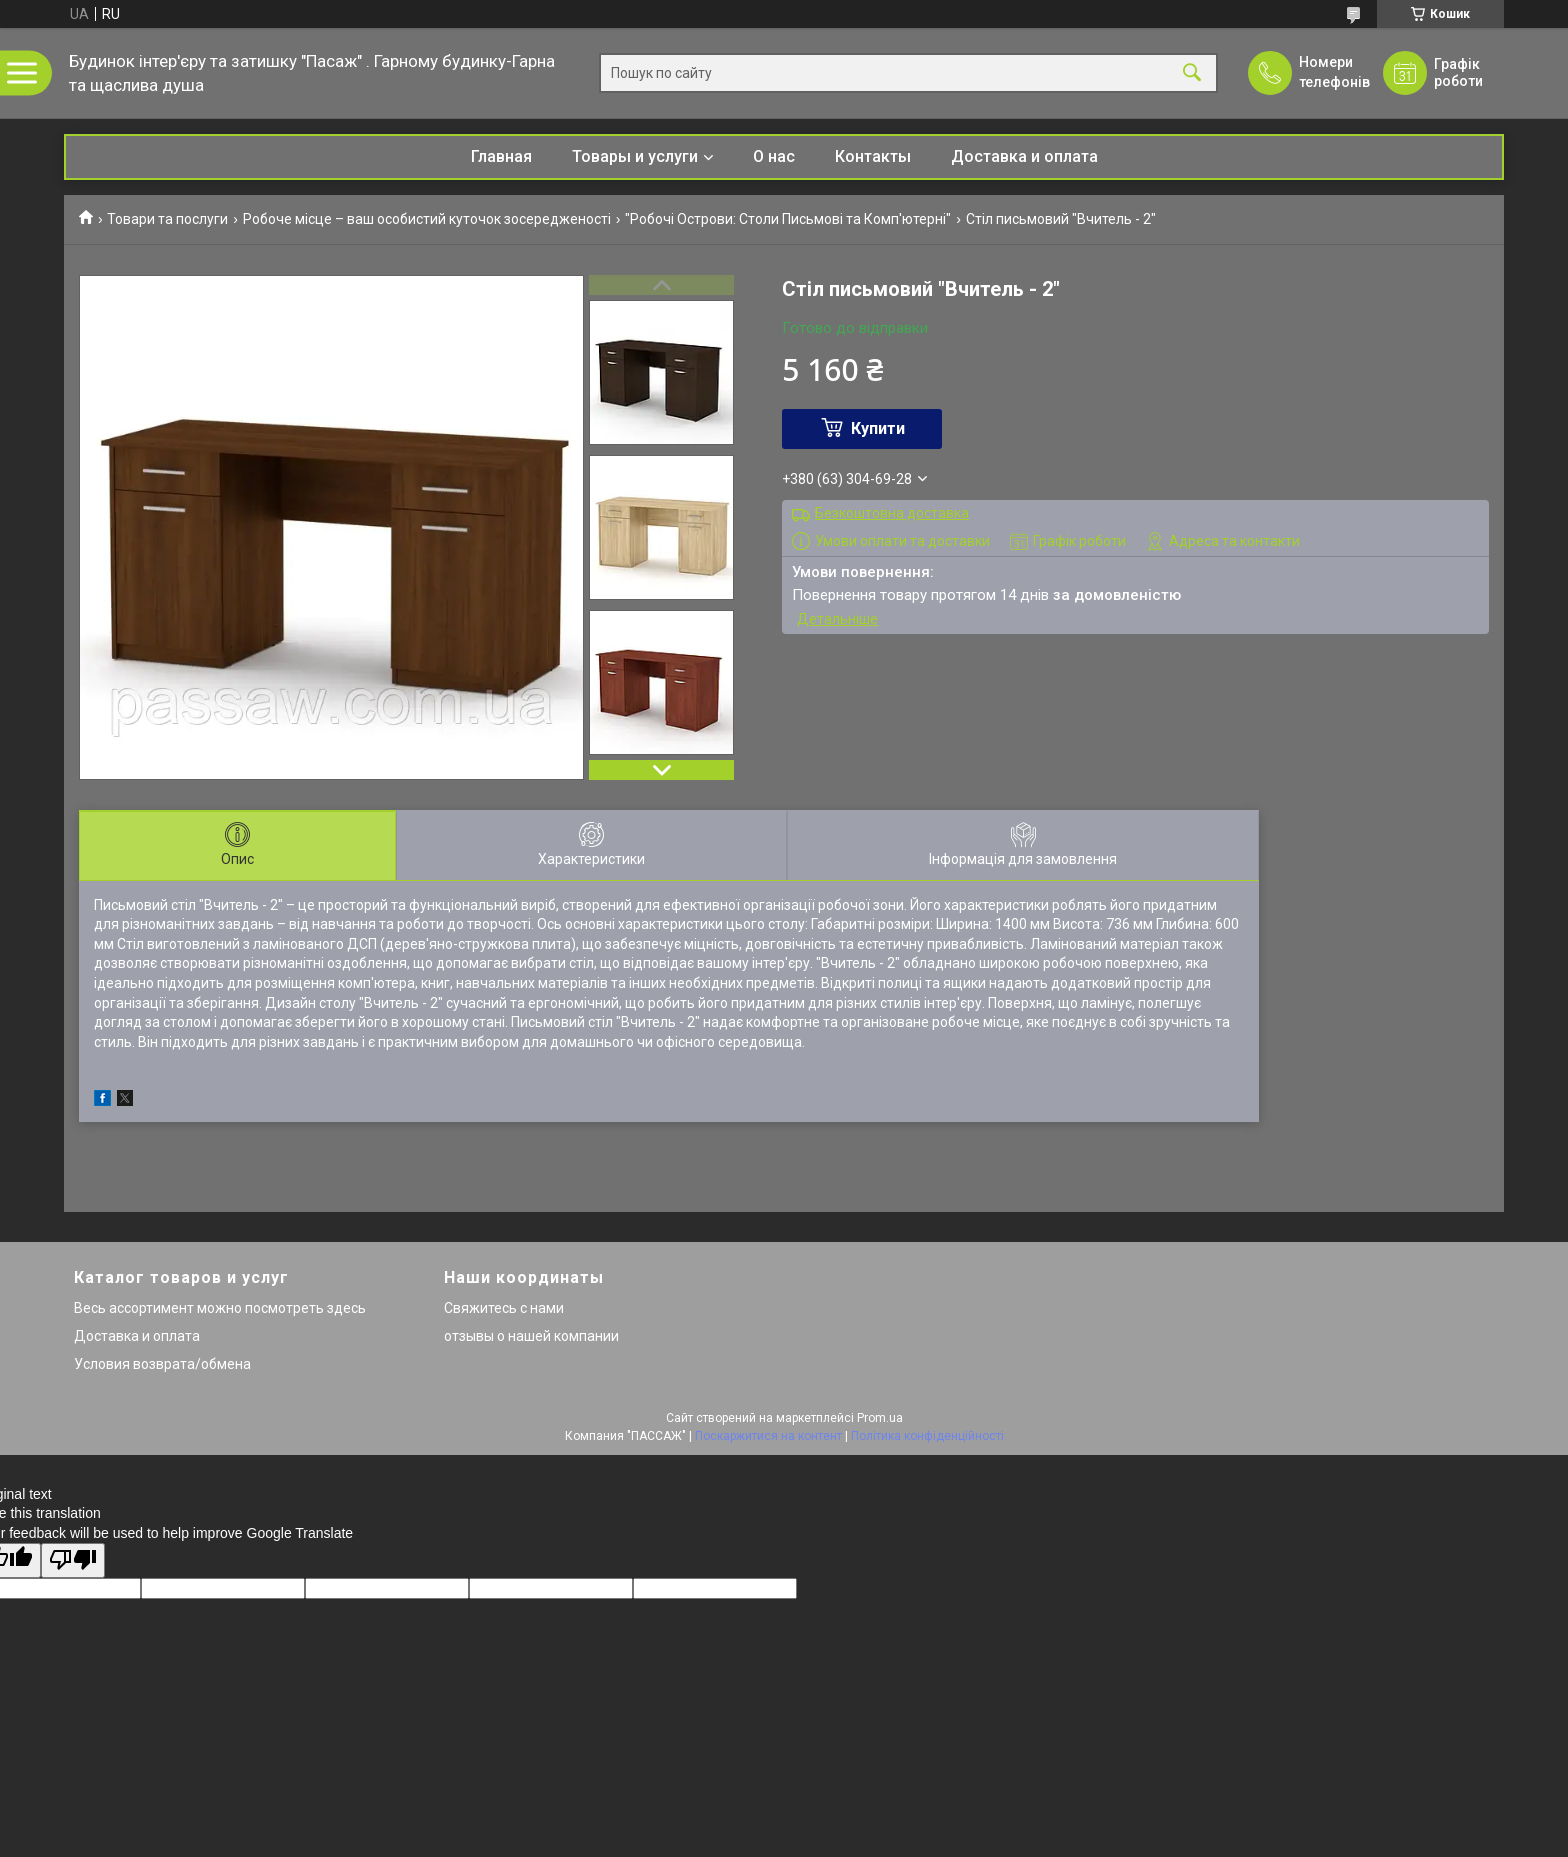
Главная (501, 156)
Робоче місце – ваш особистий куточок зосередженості (427, 219)
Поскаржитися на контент (768, 1436)
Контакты (873, 156)
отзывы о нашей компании (531, 1336)
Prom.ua (880, 1418)
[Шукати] (1192, 73)
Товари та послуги (167, 219)
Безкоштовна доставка (892, 513)
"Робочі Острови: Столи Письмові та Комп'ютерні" (788, 219)
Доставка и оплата (1024, 156)
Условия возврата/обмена (162, 1364)
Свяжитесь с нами (504, 1308)
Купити (878, 428)
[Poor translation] (73, 1560)
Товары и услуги (635, 156)
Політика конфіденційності (927, 1436)
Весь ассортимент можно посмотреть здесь (220, 1308)
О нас (774, 156)
